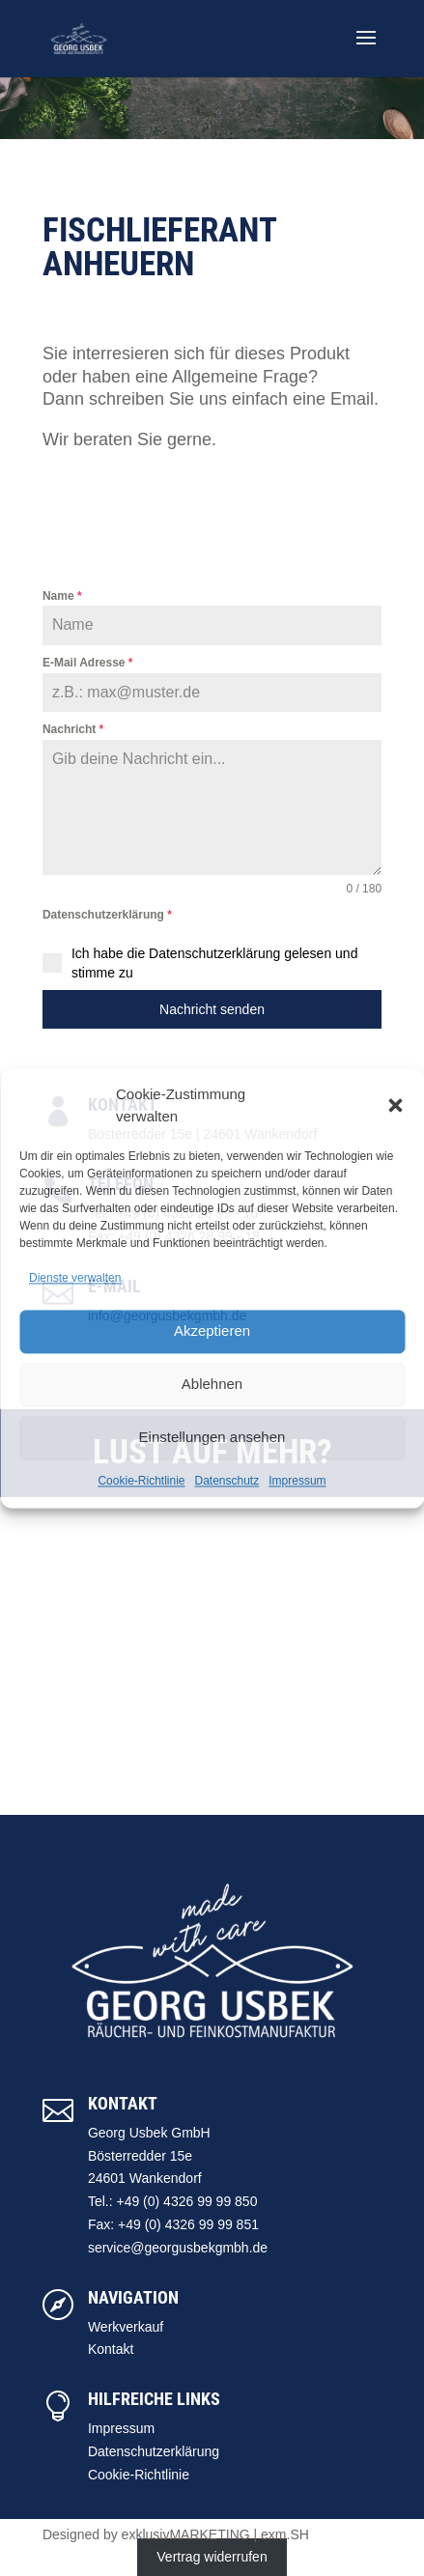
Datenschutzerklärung (107, 914)
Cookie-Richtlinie (141, 1480)
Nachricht (72, 729)
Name (62, 596)
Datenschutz (227, 1480)
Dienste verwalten (75, 1279)
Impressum (297, 1480)
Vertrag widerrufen (211, 2556)
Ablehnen (212, 1384)
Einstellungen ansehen (212, 1438)
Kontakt (110, 2349)
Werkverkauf (125, 2327)
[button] (395, 1106)
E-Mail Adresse (87, 662)
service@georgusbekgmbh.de (178, 2247)
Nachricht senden (212, 1009)
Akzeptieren (212, 1331)
